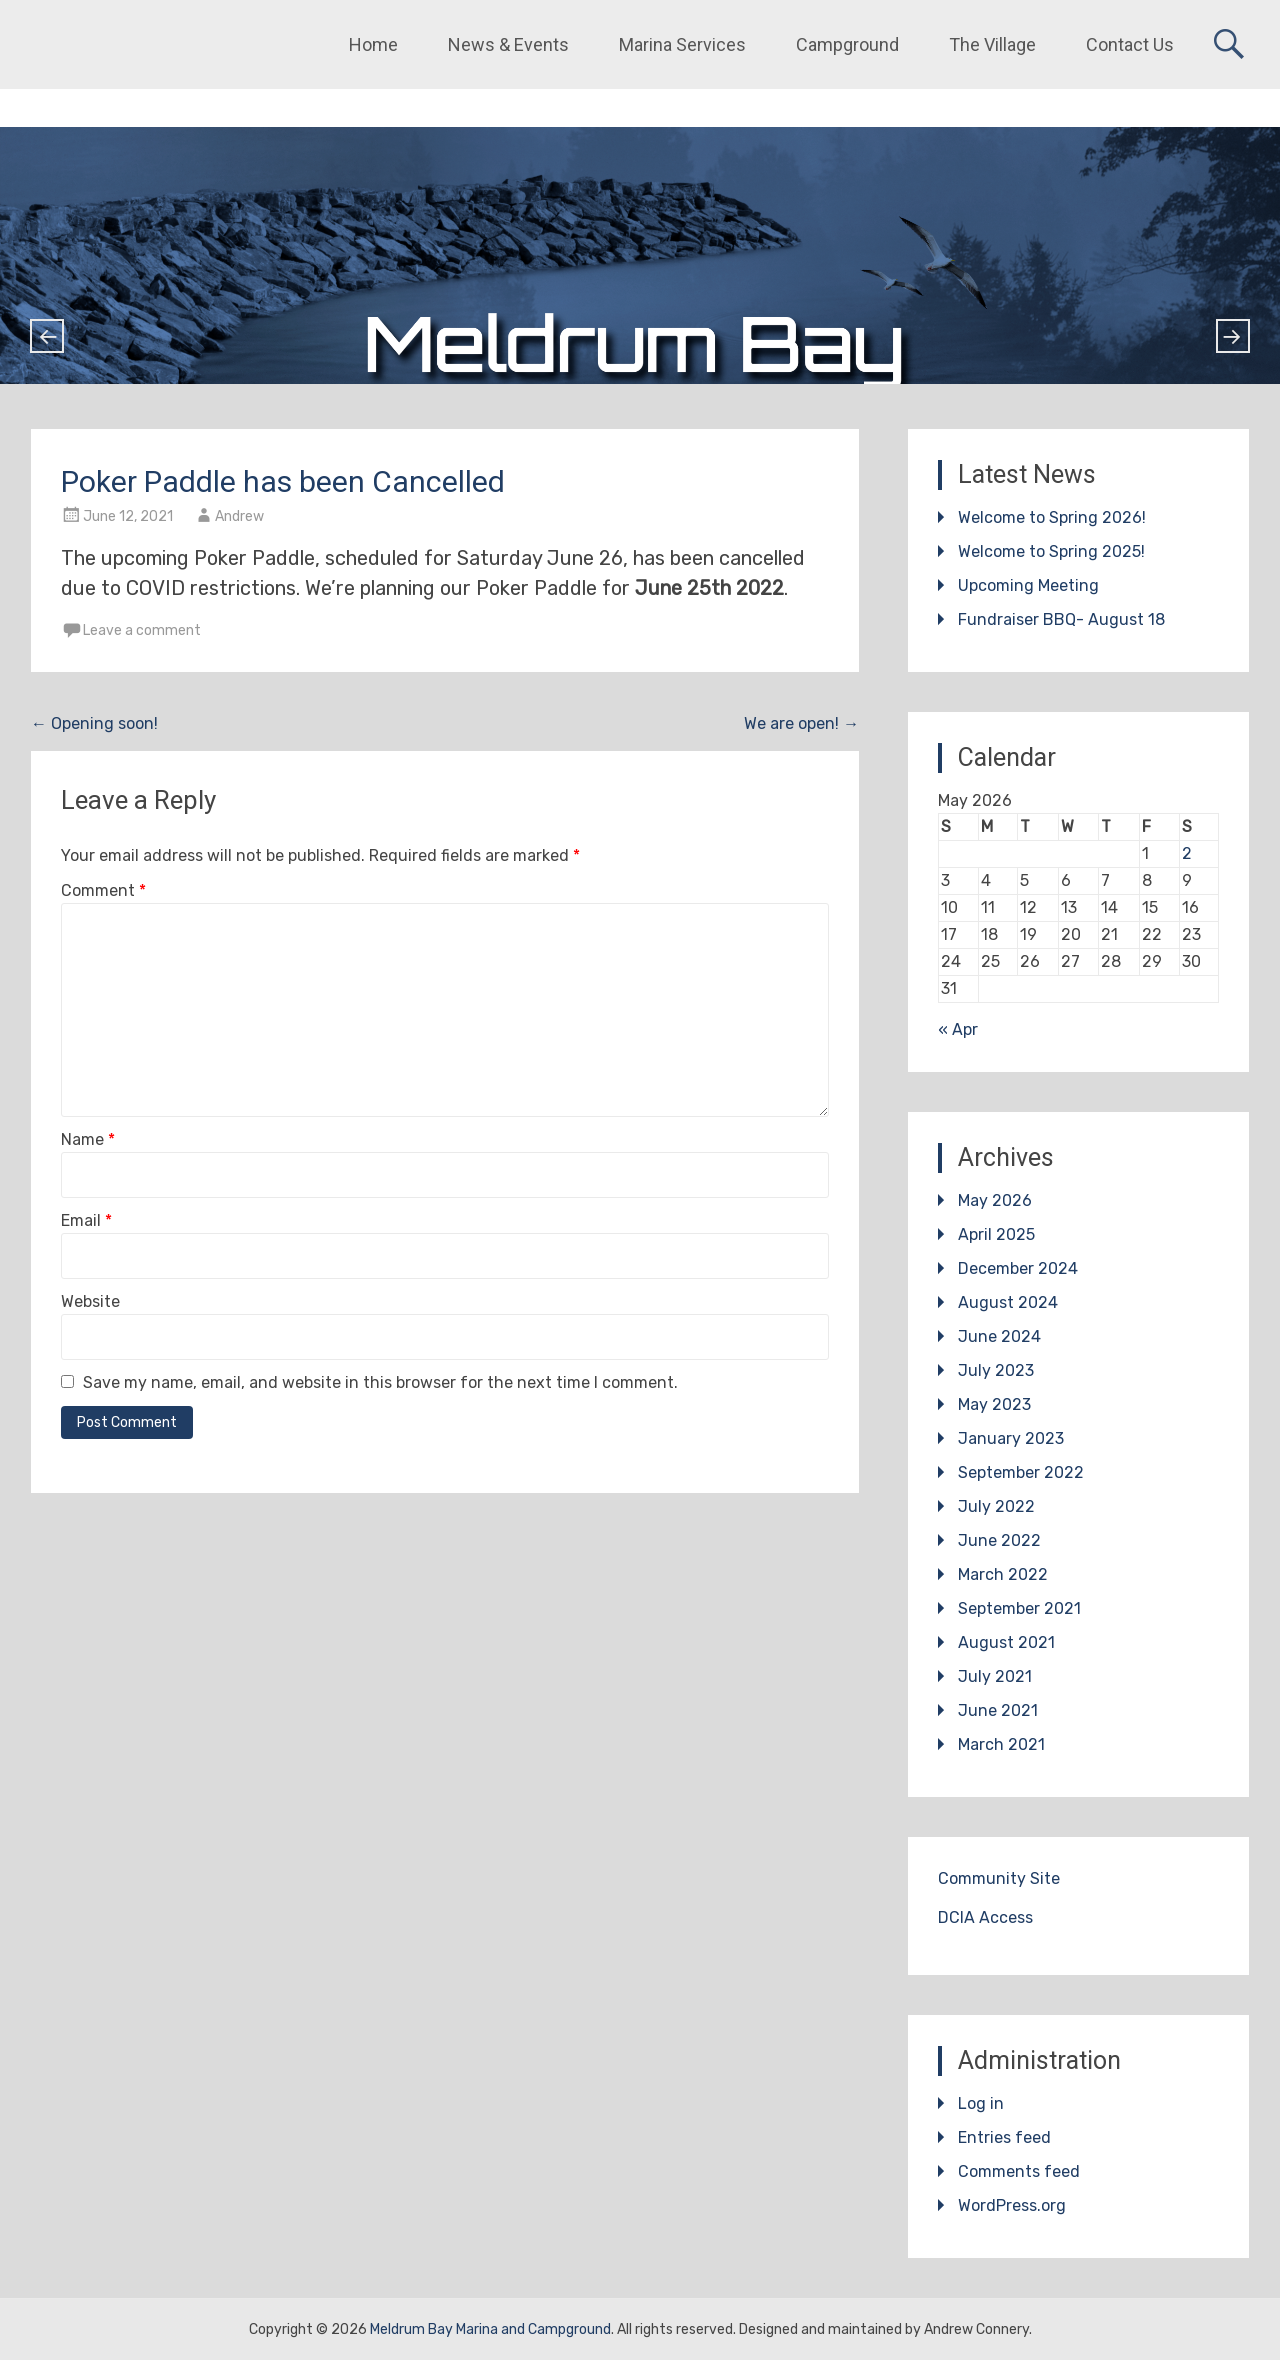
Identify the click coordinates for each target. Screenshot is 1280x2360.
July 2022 (996, 1506)
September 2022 (1021, 1472)
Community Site (999, 1878)
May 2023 (994, 1404)
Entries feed (1004, 2137)
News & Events (508, 44)
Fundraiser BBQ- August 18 (1061, 619)
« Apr (958, 1029)
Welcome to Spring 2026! (1052, 517)
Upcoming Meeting (1028, 585)
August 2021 (1006, 1642)
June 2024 (999, 1336)
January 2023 (1011, 1438)
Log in (981, 2103)
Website (90, 1301)
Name (88, 1139)
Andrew (239, 516)
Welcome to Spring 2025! (1051, 551)
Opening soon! (94, 723)
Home (373, 44)
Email (86, 1220)
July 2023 (996, 1370)
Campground (847, 44)
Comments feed (1019, 2171)
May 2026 (995, 1200)
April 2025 (996, 1234)
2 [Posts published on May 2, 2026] (1187, 853)
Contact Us (1130, 44)
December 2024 (1018, 1268)
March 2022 (1003, 1574)
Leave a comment (142, 630)
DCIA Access (985, 1917)
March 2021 (1001, 1744)
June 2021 (998, 1710)
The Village (992, 44)
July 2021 (995, 1676)
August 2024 (1008, 1302)
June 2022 (999, 1540)
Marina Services (682, 44)
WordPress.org (1012, 2205)
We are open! (801, 723)
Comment (103, 890)
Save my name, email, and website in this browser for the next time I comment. (380, 1382)
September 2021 (1019, 1608)
